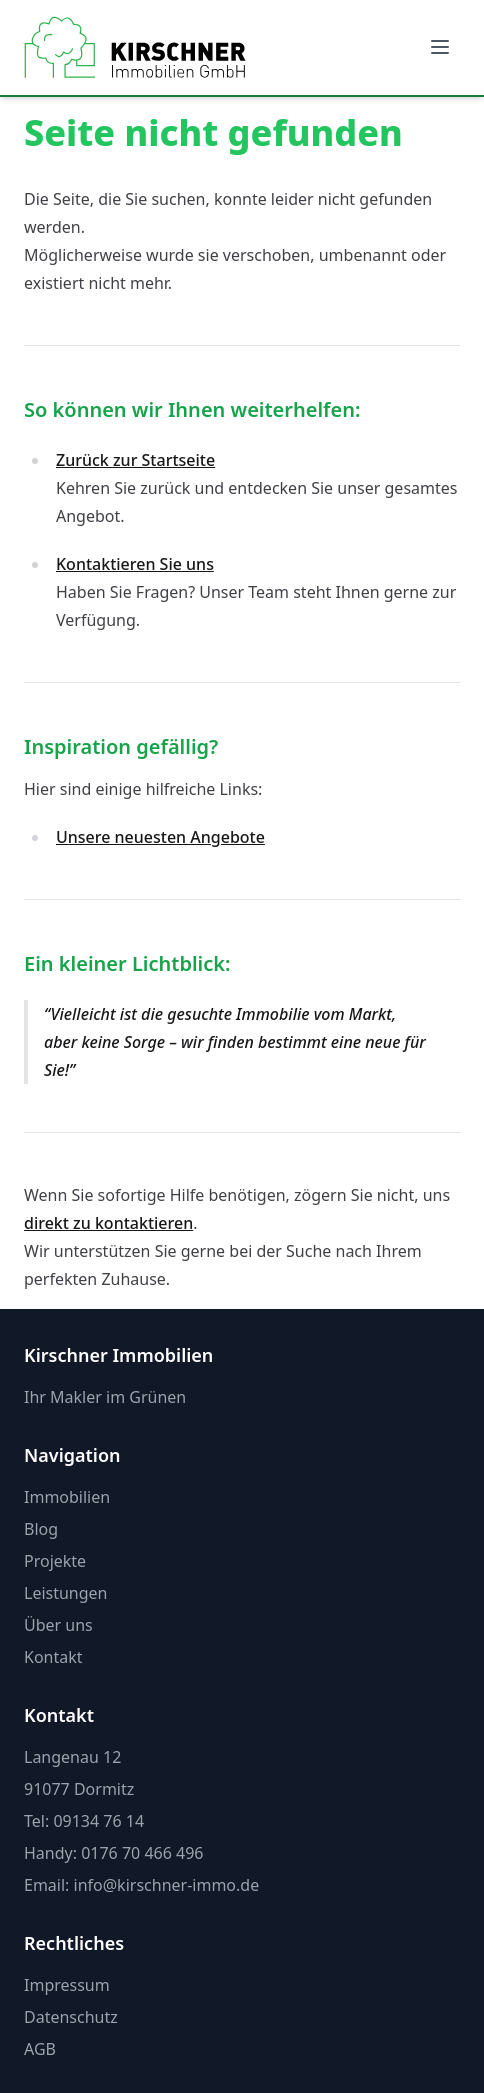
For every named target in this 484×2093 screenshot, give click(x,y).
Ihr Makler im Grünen (105, 1397)
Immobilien (67, 1497)
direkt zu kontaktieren (108, 1223)
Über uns (58, 1625)
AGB (40, 2049)
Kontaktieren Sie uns (135, 564)
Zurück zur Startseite (135, 460)
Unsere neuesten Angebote (160, 837)
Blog (41, 1529)
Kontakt (53, 1657)
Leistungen (66, 1593)
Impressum (67, 1985)
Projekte (55, 1561)
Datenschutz (71, 2017)
